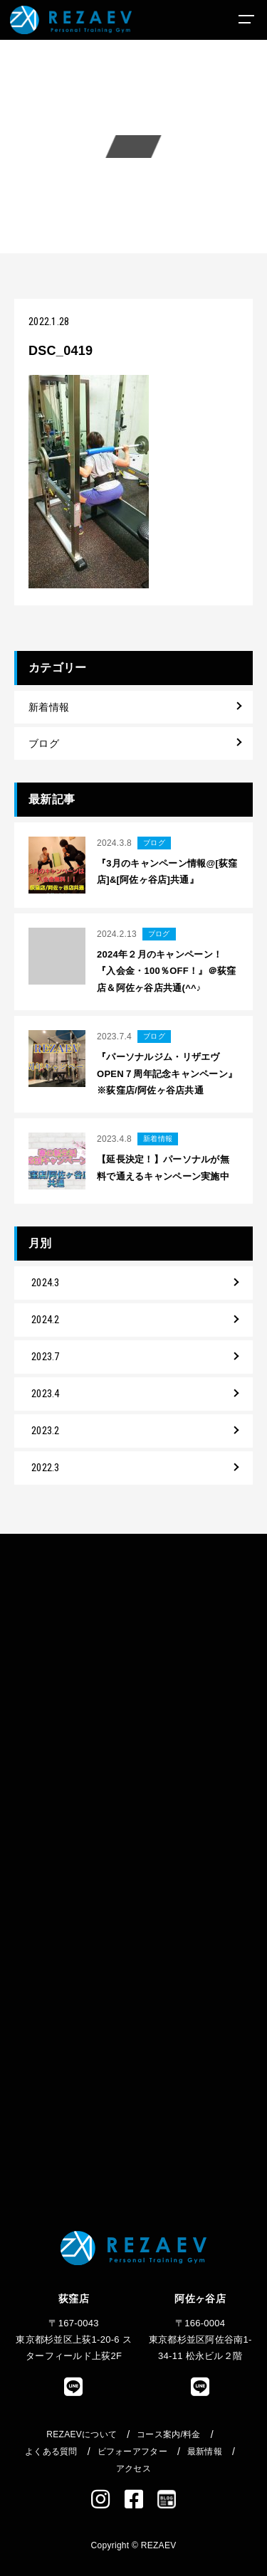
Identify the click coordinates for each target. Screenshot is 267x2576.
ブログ (43, 743)
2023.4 (45, 1393)
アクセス (133, 2469)
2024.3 (45, 1282)
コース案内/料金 (169, 2434)
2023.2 (45, 1430)
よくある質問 (51, 2451)
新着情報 (48, 707)
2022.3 (45, 1467)
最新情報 (204, 2451)
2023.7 (45, 1356)
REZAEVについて (81, 2434)
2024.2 (45, 1319)
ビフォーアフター (132, 2451)
